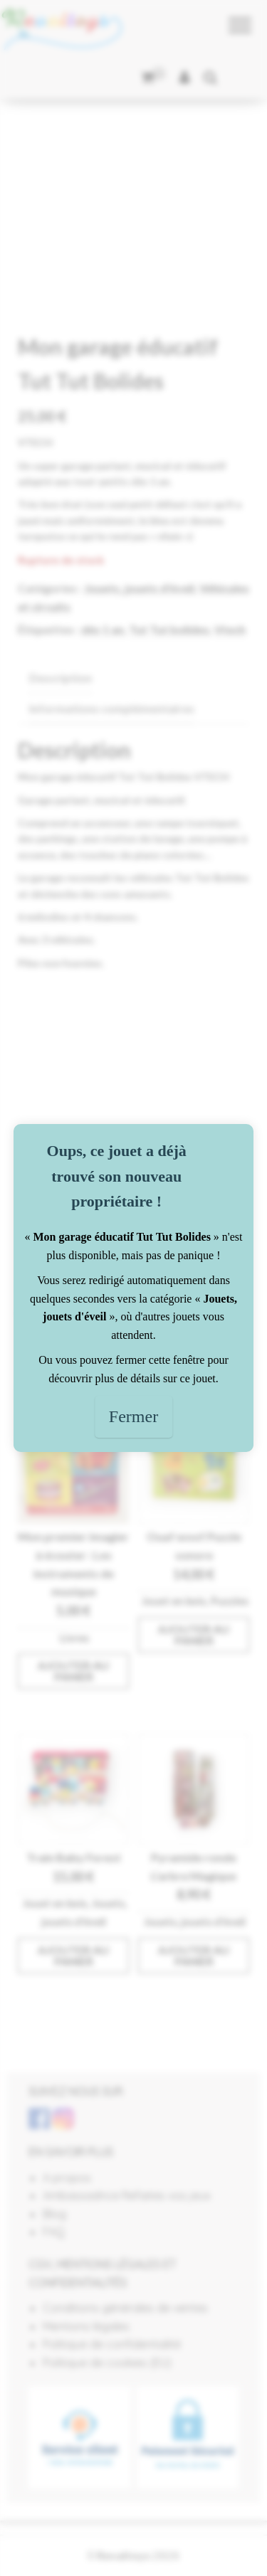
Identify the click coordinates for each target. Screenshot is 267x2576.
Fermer (133, 1416)
